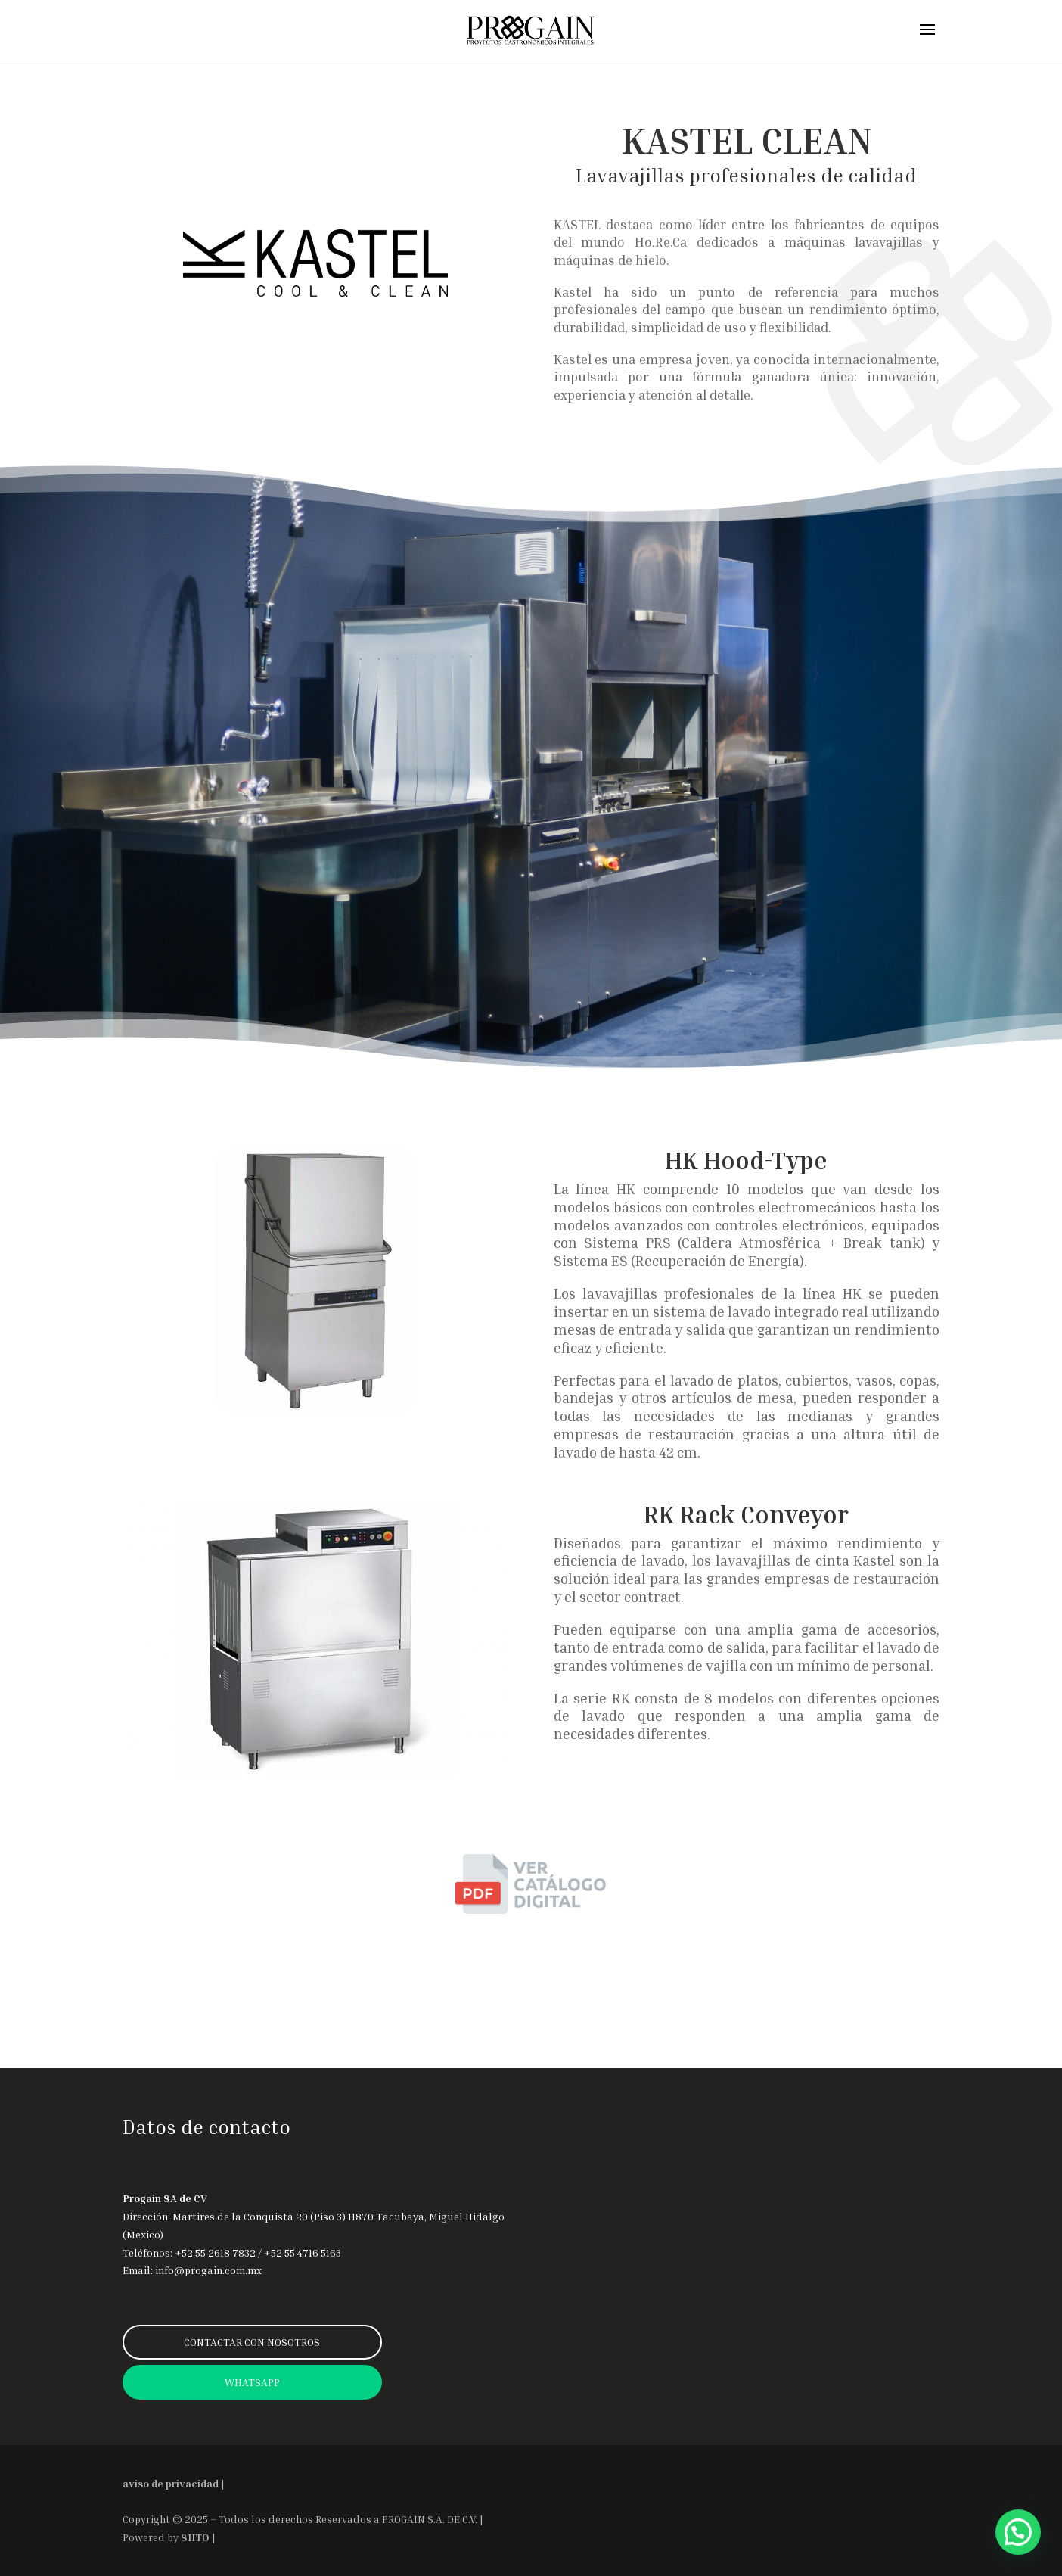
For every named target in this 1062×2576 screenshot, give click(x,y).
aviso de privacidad (171, 2483)
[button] (1018, 2532)
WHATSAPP (252, 2381)
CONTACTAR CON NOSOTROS (252, 2341)
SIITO (195, 2537)
